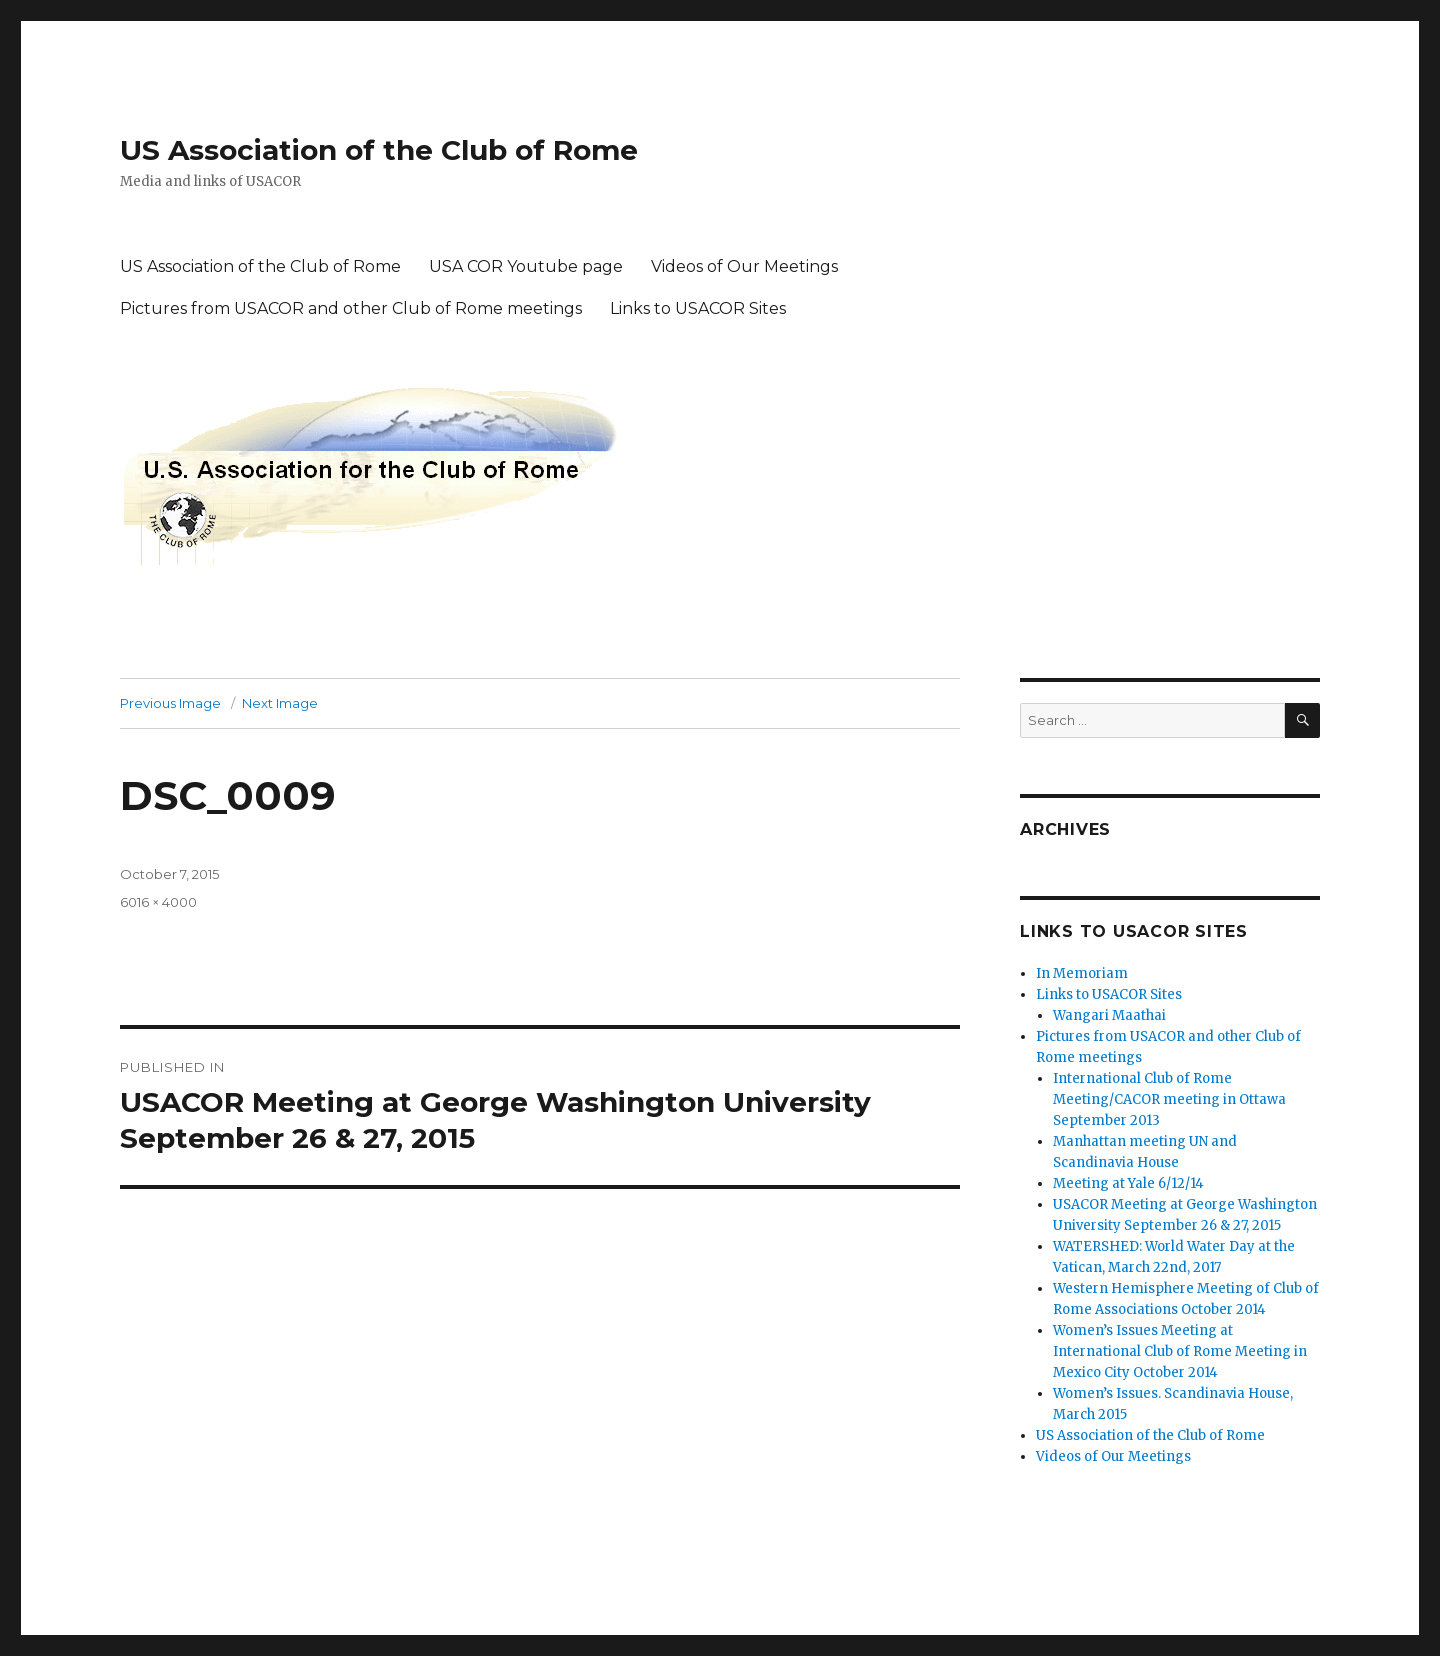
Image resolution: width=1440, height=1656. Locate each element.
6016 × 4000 (158, 902)
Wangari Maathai (1109, 1015)
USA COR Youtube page (526, 266)
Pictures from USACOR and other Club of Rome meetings (351, 308)
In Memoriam (1082, 973)
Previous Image (170, 703)
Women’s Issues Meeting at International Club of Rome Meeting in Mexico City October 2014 (1180, 1351)
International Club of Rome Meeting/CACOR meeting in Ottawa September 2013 (1169, 1099)
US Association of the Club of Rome (379, 150)
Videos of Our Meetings (744, 266)
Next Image (280, 703)
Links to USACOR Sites (698, 308)
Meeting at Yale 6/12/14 (1128, 1183)
